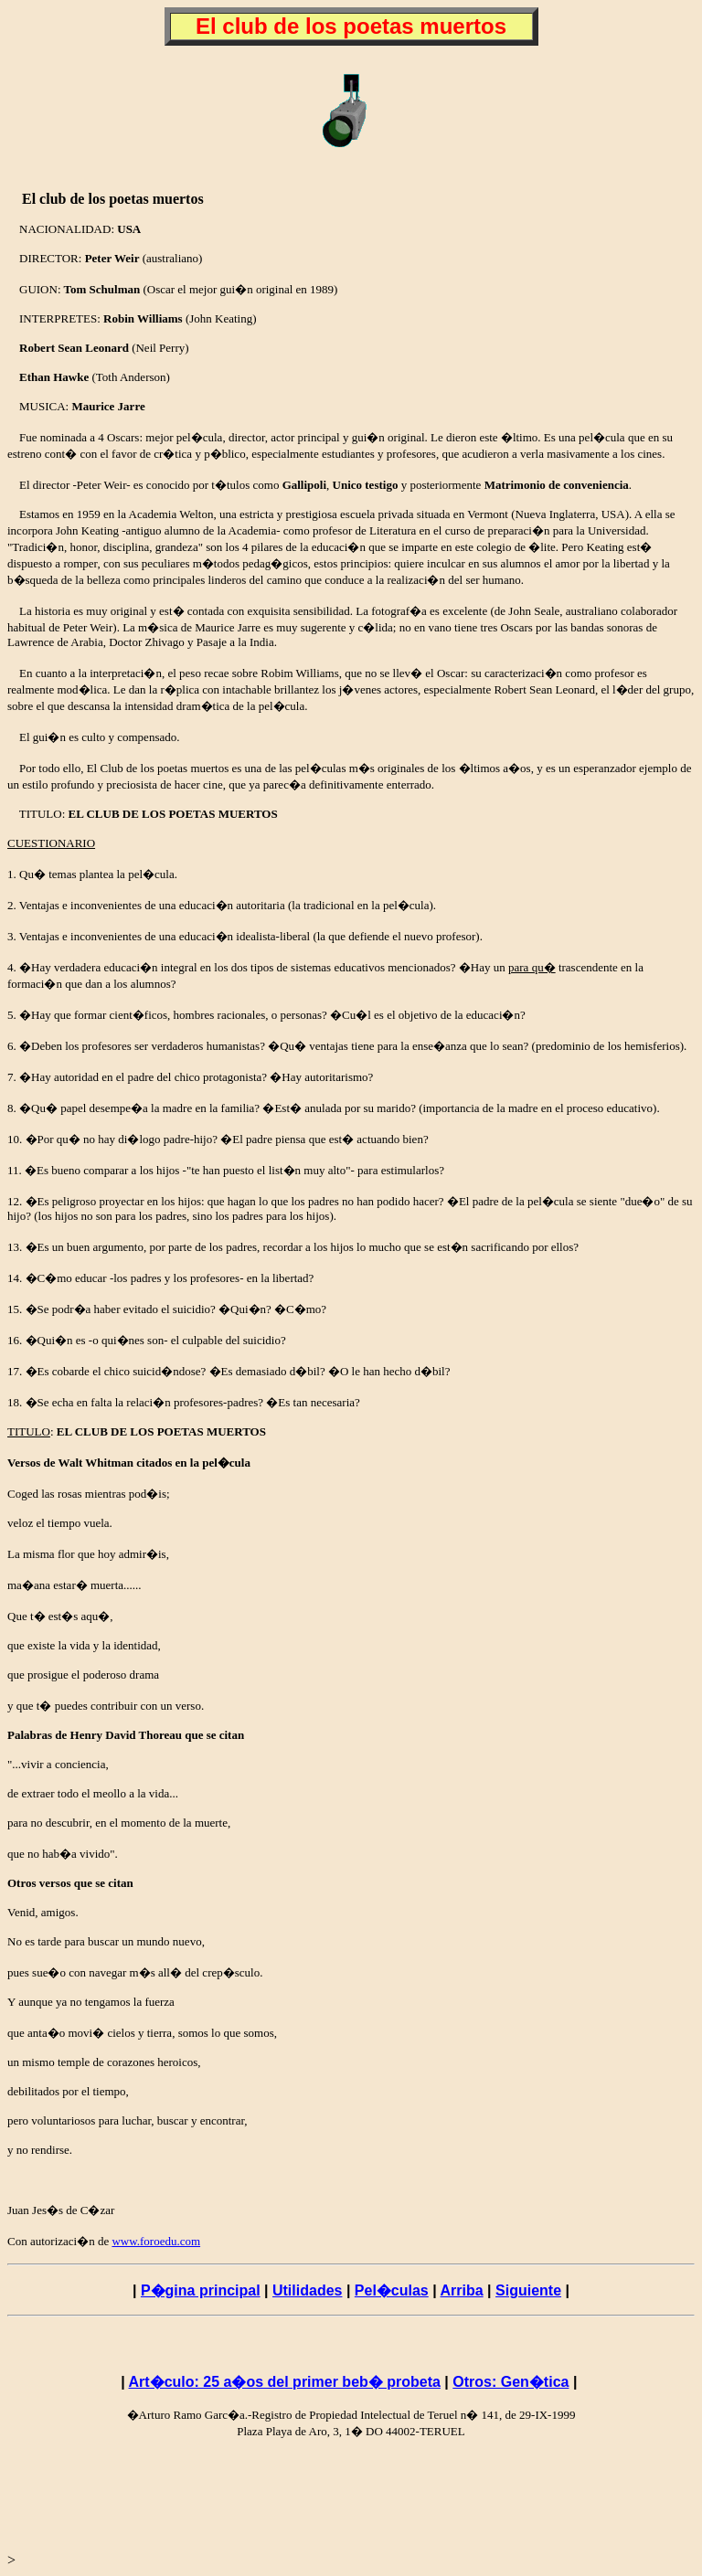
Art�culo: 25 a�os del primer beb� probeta (285, 2382)
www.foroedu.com (156, 2241)
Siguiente (528, 2290)
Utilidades (307, 2290)
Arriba (462, 2290)
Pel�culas (392, 2290)
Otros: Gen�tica (510, 2382)
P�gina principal (201, 2290)
